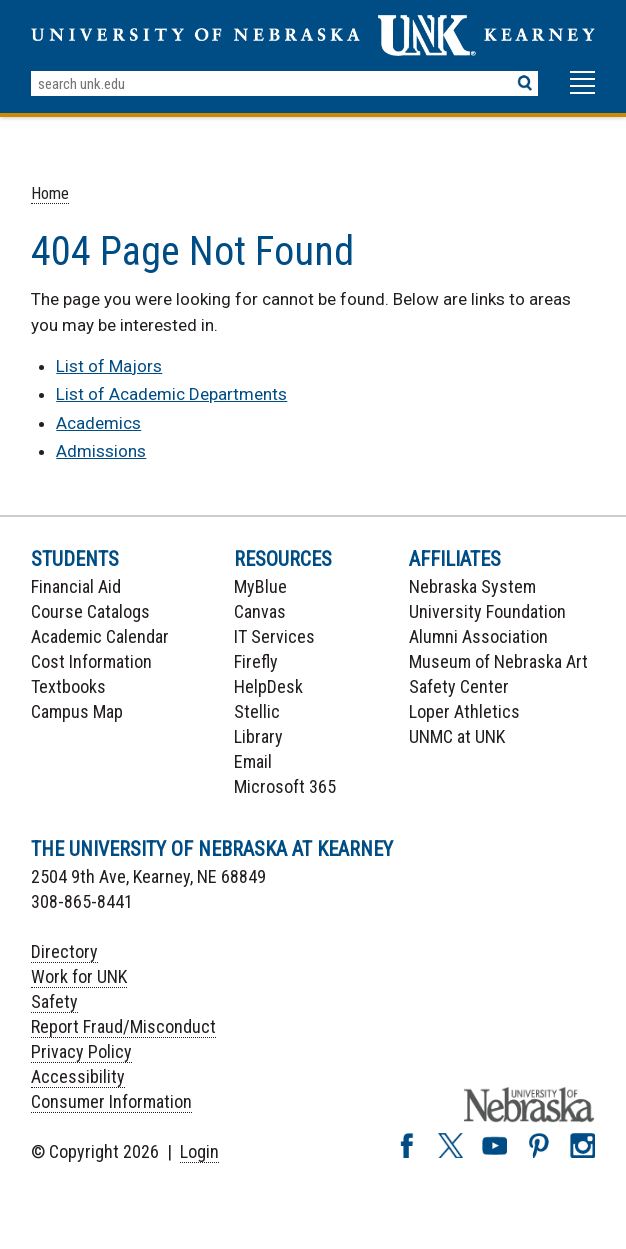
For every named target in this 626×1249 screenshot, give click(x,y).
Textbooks (68, 686)
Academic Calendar (100, 636)
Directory (64, 951)
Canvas (260, 611)
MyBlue (260, 586)
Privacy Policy (81, 1051)
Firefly (256, 661)
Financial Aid (76, 586)
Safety (54, 1001)
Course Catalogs (90, 611)
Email (253, 761)
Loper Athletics (464, 711)
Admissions (101, 451)
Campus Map (77, 711)
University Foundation (487, 611)
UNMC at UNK (457, 736)
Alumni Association (478, 636)
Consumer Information (111, 1101)
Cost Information (91, 661)
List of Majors (109, 366)
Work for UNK (79, 976)
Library (258, 736)
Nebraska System (472, 586)
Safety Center (459, 686)
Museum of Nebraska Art (498, 661)
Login (199, 1151)
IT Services (274, 636)
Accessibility (78, 1076)
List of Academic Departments (171, 394)
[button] (582, 92)
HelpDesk (268, 686)
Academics (98, 423)
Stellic (257, 711)
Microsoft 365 (285, 786)
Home (50, 193)
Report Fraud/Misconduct (123, 1026)
